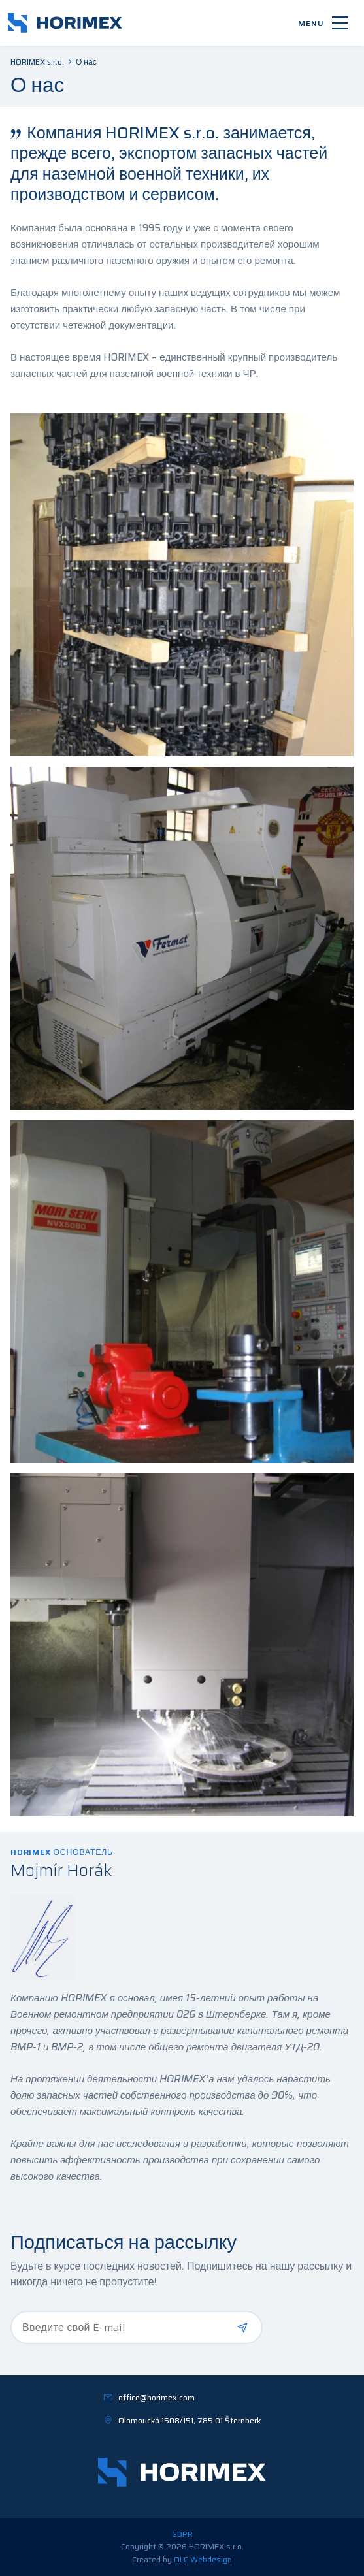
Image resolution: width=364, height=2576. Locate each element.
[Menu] (323, 23)
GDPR (182, 2534)
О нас (86, 62)
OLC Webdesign (203, 2559)
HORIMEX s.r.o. (37, 62)
